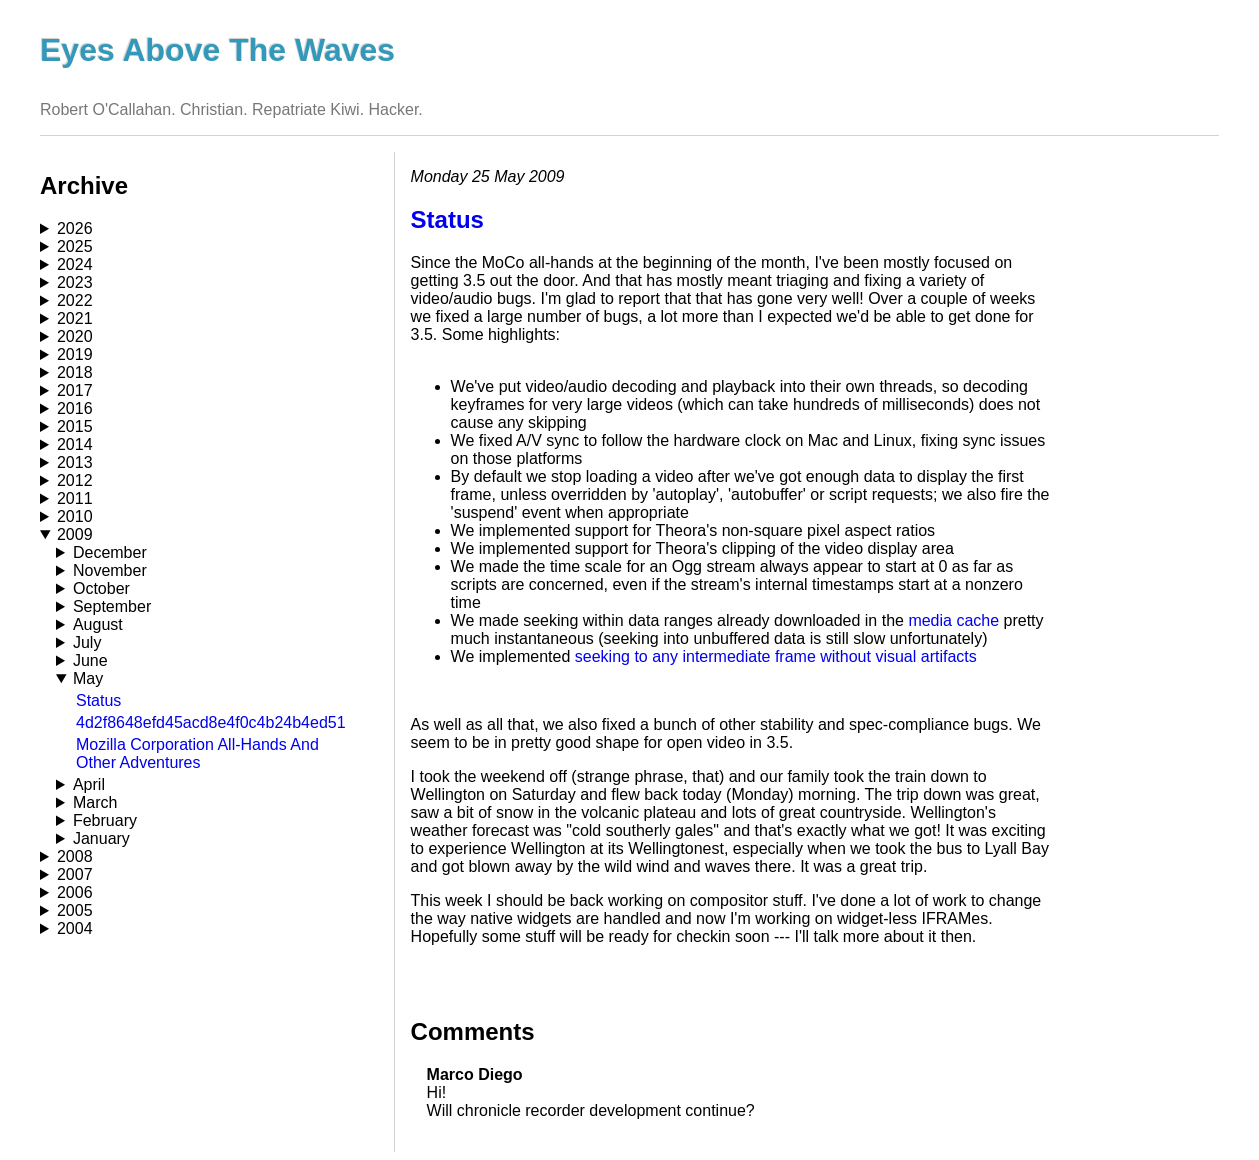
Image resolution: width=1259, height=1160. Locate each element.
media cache (953, 620)
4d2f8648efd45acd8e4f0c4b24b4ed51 (211, 722)
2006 (75, 892)
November (110, 570)
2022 (75, 300)
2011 (75, 498)
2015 (75, 426)
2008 (75, 856)
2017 (75, 390)
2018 (75, 372)
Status (98, 700)
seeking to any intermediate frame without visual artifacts (776, 656)
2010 (75, 516)
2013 (75, 462)
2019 (75, 354)
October (101, 588)
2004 (75, 928)
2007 (75, 874)
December (110, 552)
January (101, 838)
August (98, 624)
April (89, 784)
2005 (75, 910)
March (95, 802)
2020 (75, 336)
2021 (75, 318)
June (90, 660)
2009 (75, 534)
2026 (75, 228)
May (88, 678)
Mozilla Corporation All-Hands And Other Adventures (197, 753)
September (112, 606)
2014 (75, 444)
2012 (75, 480)
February (105, 820)
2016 (75, 408)
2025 (75, 246)
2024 (75, 264)
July (87, 642)
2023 (75, 282)
